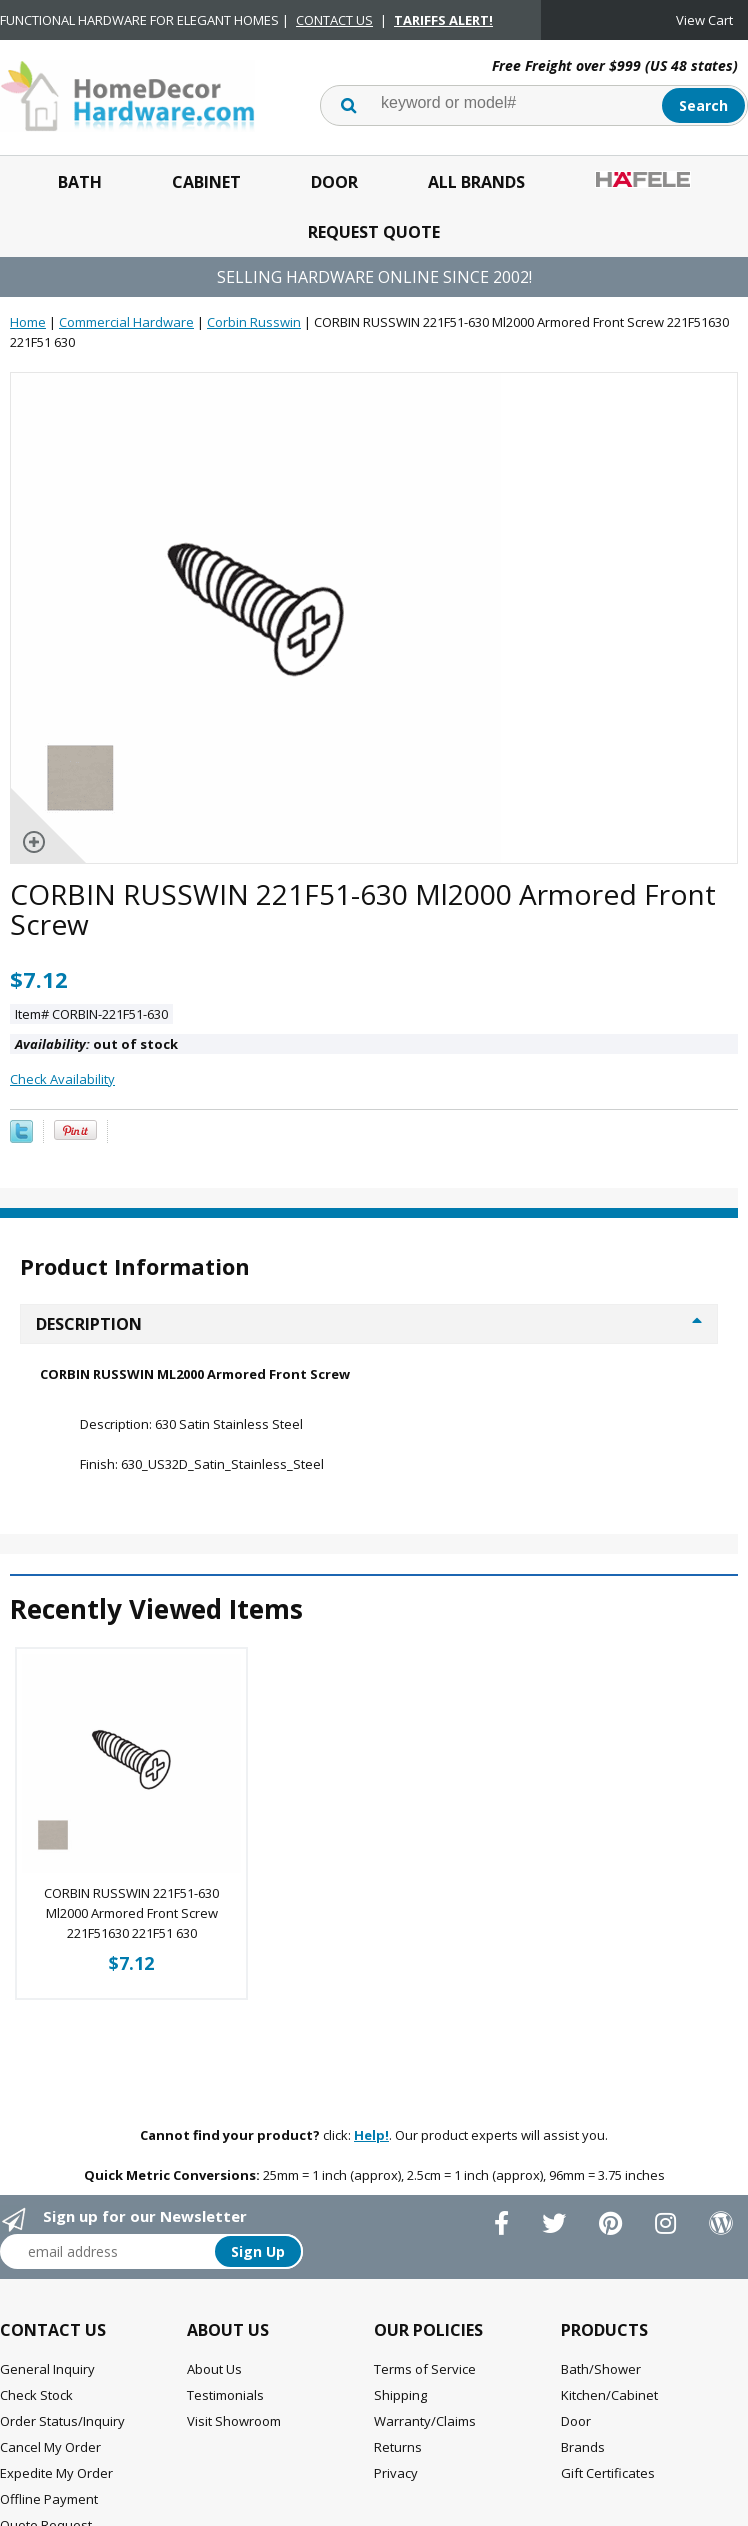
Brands (583, 2447)
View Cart (704, 20)
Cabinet (206, 182)
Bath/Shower (601, 2369)
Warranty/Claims (425, 2421)
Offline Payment (49, 2499)
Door (334, 182)
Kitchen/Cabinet (609, 2395)
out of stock (96, 1044)
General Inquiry (47, 2369)
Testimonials (225, 2395)
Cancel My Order (50, 2447)
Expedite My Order (56, 2473)
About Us (214, 2369)
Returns (398, 2447)
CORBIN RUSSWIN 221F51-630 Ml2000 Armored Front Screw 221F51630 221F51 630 (131, 1913)
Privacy (396, 2473)
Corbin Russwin (254, 322)
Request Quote (374, 232)
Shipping (400, 2395)
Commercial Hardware (126, 322)
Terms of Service (425, 2369)
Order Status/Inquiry (62, 2421)
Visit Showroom (234, 2421)
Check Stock (36, 2395)
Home (28, 322)
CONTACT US (334, 20)
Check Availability (62, 1079)
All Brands (476, 182)
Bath (80, 182)
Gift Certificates (608, 2473)
